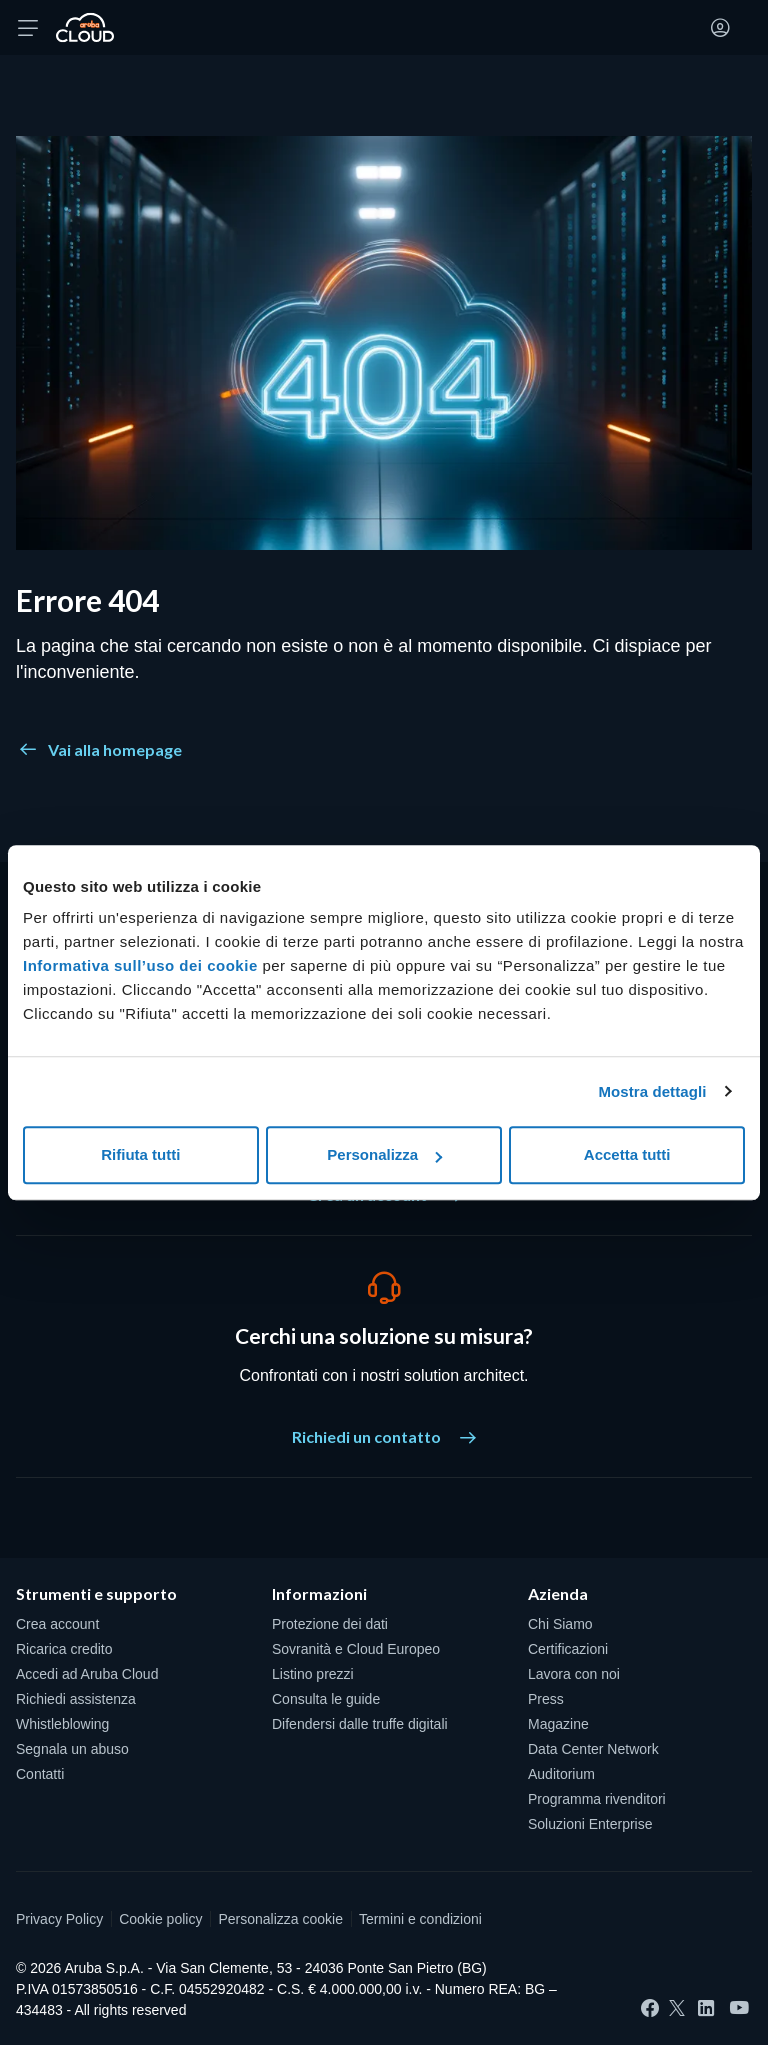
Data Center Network (593, 1749)
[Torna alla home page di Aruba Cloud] (85, 28)
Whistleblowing (62, 1724)
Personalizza (384, 1154)
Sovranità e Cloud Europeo (356, 1649)
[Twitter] (677, 2008)
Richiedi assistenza (76, 1699)
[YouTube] (739, 2008)
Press (546, 1699)
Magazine (558, 1724)
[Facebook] (650, 2008)
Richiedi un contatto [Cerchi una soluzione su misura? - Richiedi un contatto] (384, 1436)
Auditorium (561, 1774)
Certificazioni (568, 1649)
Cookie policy (160, 1919)
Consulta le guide (326, 1699)
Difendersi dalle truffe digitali (360, 1724)
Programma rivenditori (597, 1799)
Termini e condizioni (420, 1919)
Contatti (40, 1774)
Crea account (57, 1624)
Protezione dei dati (330, 1624)
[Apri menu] (28, 28)
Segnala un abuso (72, 1749)
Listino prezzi (313, 1674)
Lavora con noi (574, 1674)
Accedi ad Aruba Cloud (87, 1674)
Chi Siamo (560, 1624)
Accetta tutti (627, 1154)
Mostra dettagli (652, 1091)
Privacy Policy (59, 1919)
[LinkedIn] (706, 2008)
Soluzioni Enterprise (590, 1824)
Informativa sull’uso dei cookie (140, 965)
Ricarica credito (64, 1649)
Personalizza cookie (280, 1919)
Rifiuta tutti (140, 1154)
